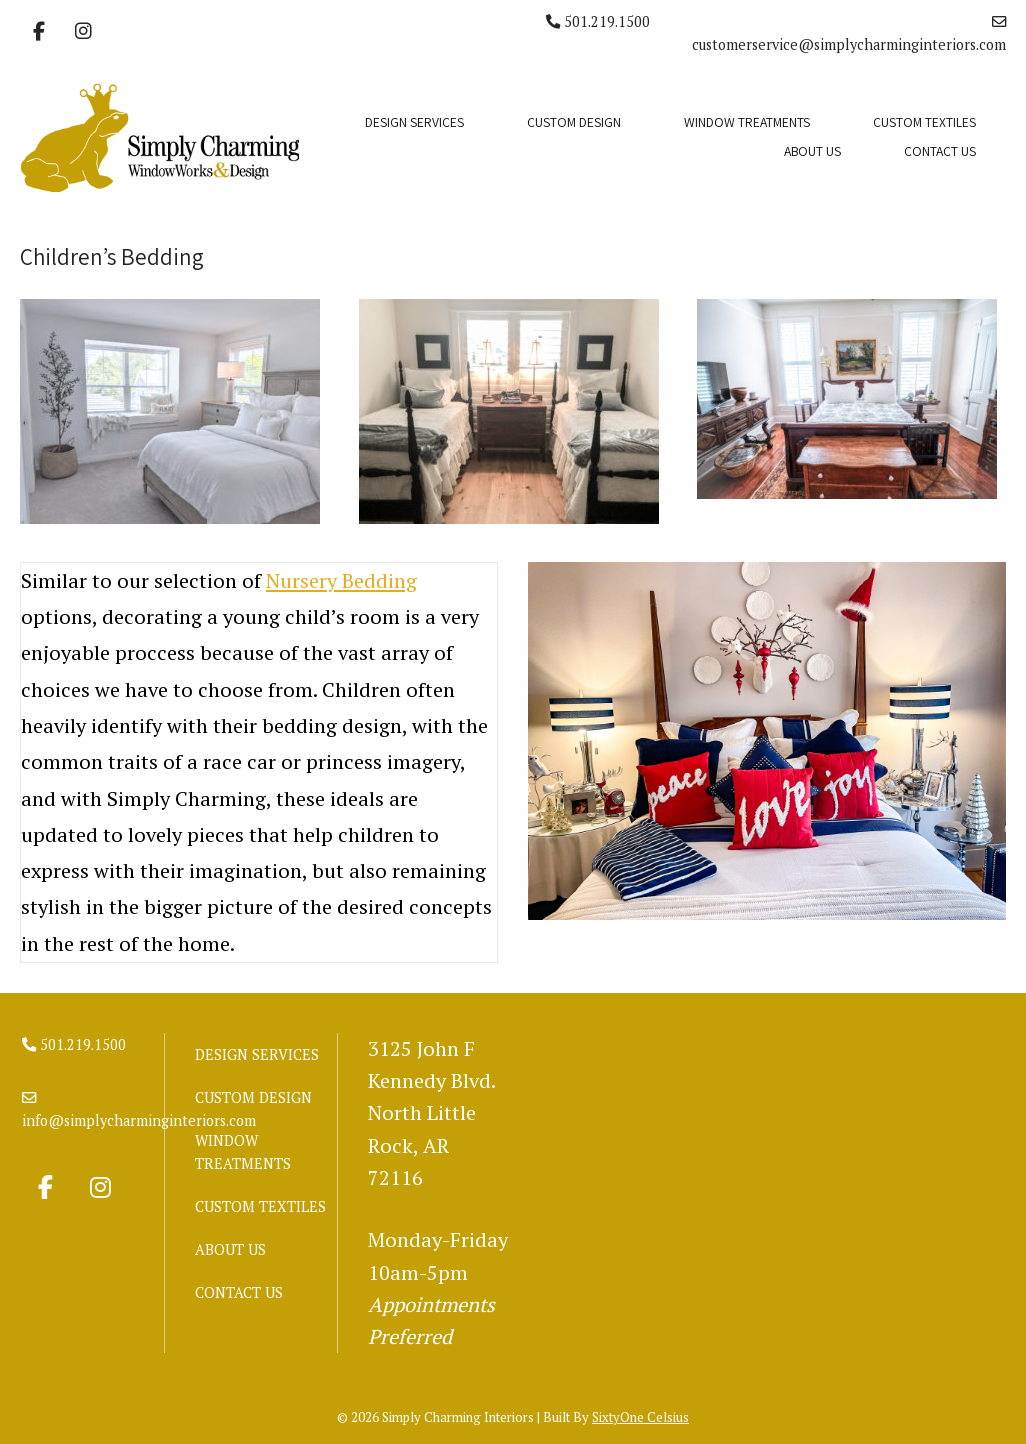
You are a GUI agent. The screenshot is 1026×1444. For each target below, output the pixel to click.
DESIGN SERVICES (414, 122)
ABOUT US (812, 151)
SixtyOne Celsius (640, 1417)
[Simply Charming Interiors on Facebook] (39, 31)
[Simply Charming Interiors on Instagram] (83, 31)
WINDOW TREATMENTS (747, 122)
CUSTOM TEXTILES (924, 122)
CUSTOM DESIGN (574, 122)
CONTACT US (940, 151)
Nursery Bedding (341, 580)
